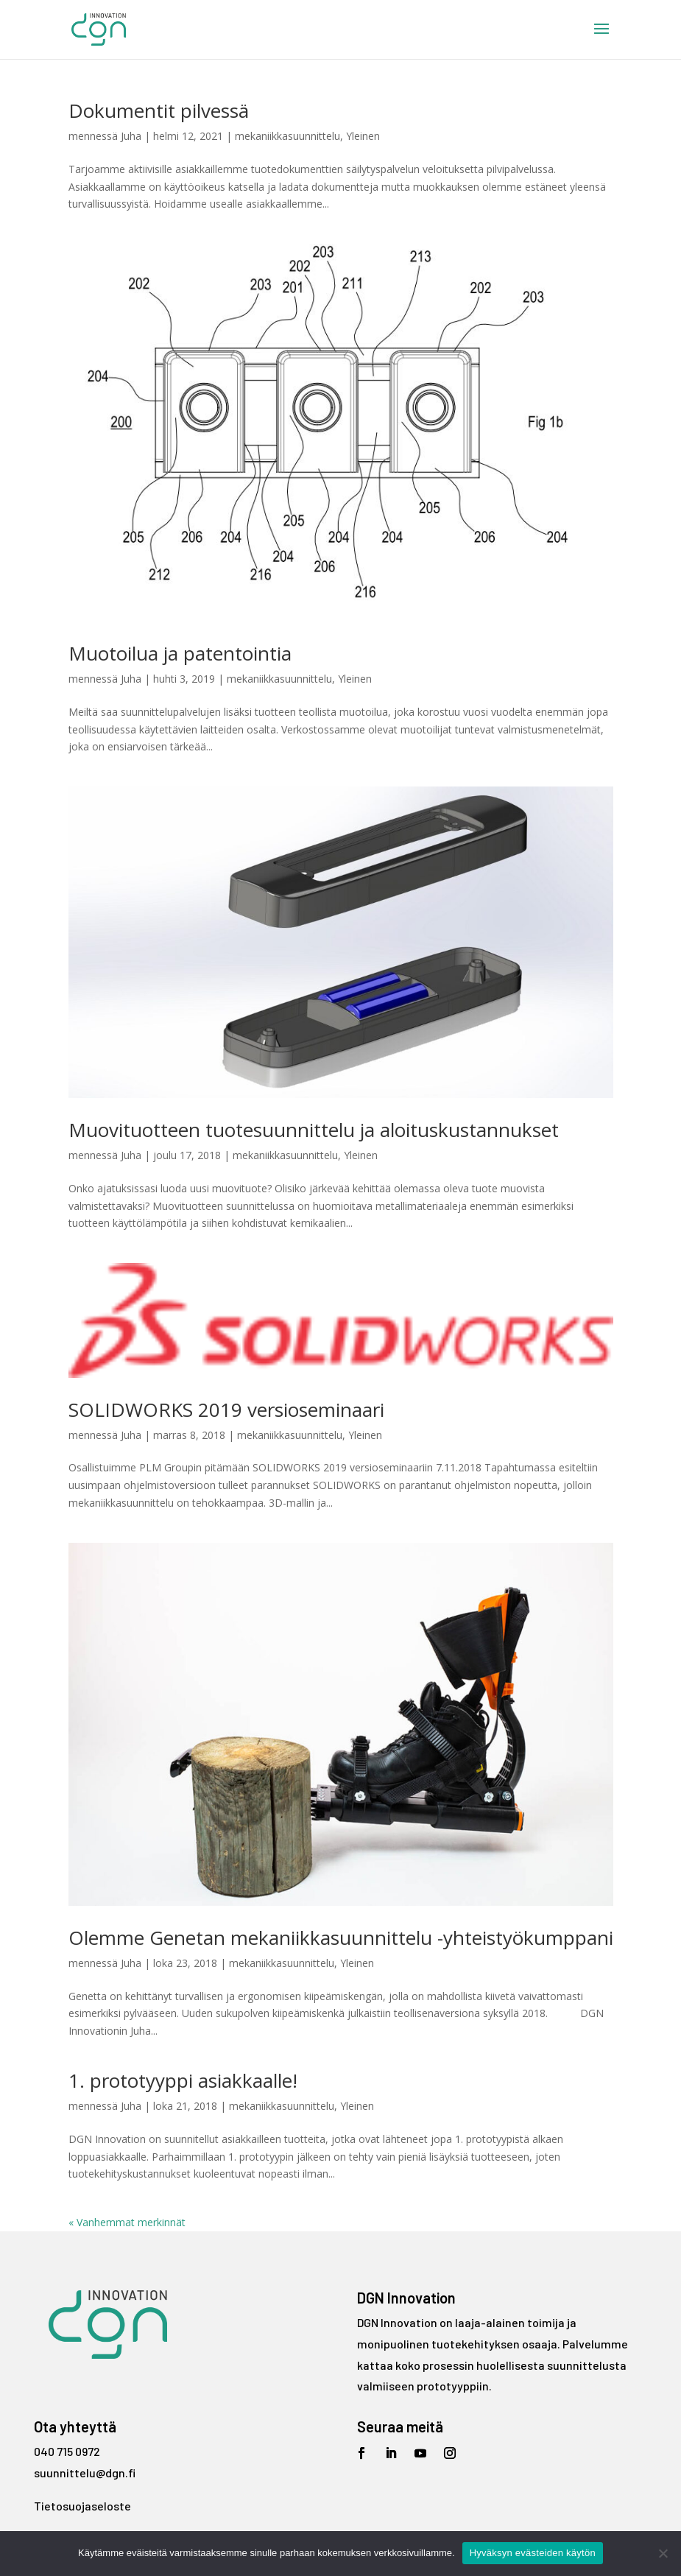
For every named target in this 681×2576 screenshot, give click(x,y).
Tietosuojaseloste (82, 2506)
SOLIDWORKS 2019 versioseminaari (226, 1409)
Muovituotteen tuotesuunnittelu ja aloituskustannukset (313, 1129)
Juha (131, 136)
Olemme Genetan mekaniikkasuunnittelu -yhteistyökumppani (340, 1937)
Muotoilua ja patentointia (180, 653)
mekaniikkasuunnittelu (287, 136)
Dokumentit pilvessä (158, 110)
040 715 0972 (67, 2451)
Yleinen (363, 136)
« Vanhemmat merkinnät (127, 2222)
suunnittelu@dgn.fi (84, 2473)
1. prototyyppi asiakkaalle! (182, 2080)
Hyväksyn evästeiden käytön (533, 2552)
